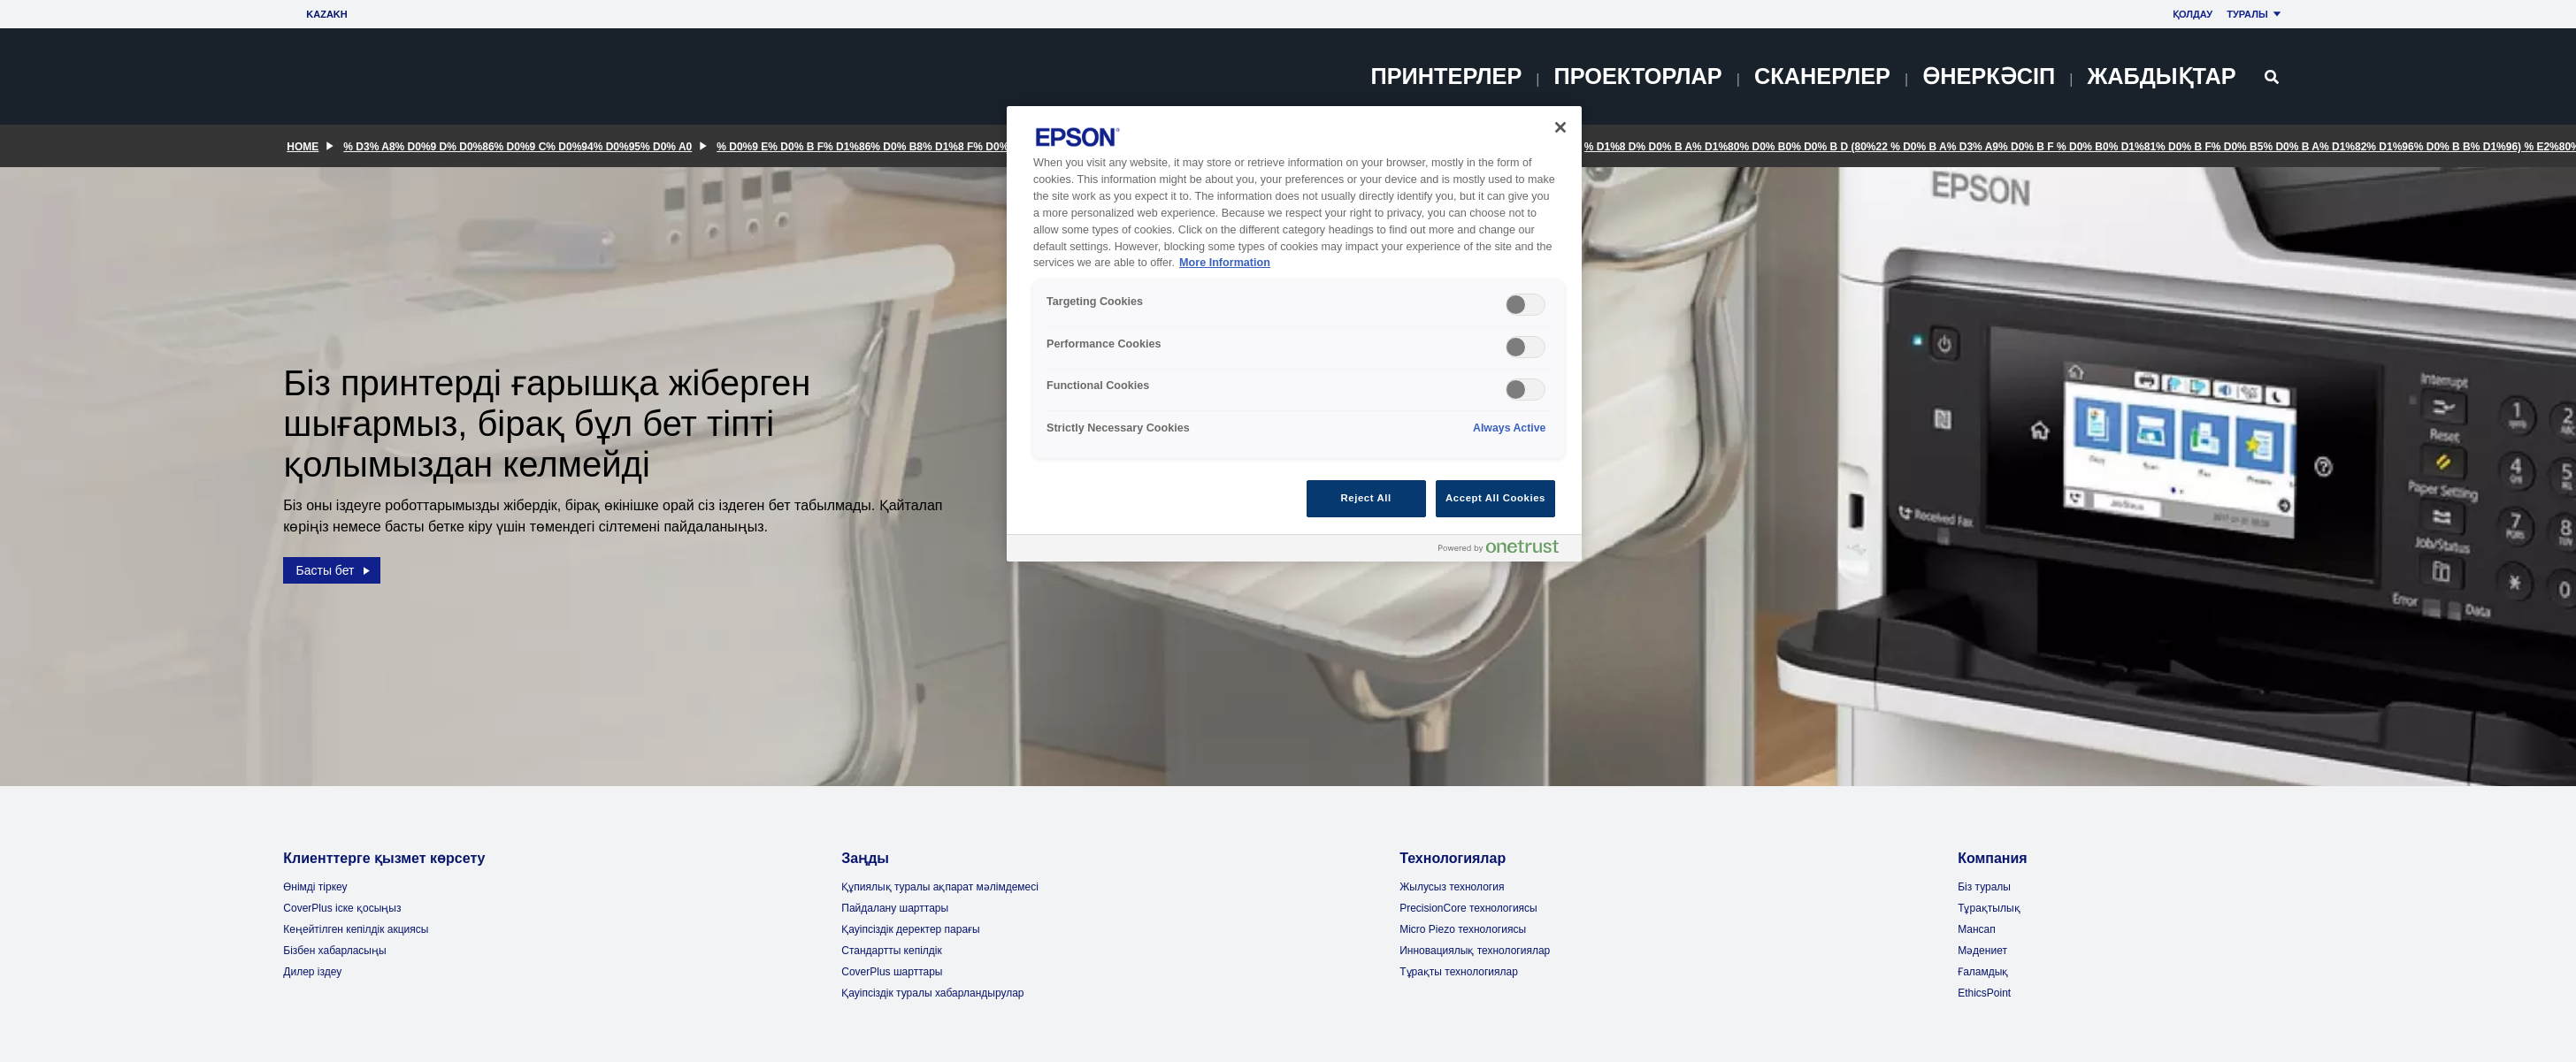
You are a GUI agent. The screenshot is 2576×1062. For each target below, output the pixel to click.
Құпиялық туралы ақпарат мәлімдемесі (940, 887)
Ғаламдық (1983, 972)
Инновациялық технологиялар (1474, 950)
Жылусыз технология (1451, 887)
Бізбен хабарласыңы (334, 950)
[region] (1294, 334)
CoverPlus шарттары (891, 972)
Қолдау (2192, 14)
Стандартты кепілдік (891, 950)
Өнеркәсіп (1988, 76)
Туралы (2256, 14)
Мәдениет (1982, 950)
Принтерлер (1446, 76)
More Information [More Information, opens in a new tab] (1224, 262)
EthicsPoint (1984, 993)
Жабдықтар (2161, 76)
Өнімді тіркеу (315, 887)
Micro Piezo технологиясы (1462, 929)
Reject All (1366, 498)
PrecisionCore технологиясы (1468, 908)
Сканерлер (1822, 76)
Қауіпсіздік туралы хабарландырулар (932, 993)
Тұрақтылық (1989, 908)
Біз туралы (1984, 887)
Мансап (1977, 929)
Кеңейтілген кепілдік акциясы (355, 929)
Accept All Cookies (1495, 498)
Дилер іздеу (312, 972)
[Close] (1560, 127)
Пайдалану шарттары (894, 908)
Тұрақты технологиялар (1458, 972)
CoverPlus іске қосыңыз (342, 908)
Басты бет (334, 565)
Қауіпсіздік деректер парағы (910, 929)
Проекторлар (1638, 76)
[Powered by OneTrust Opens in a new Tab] (1505, 550)
